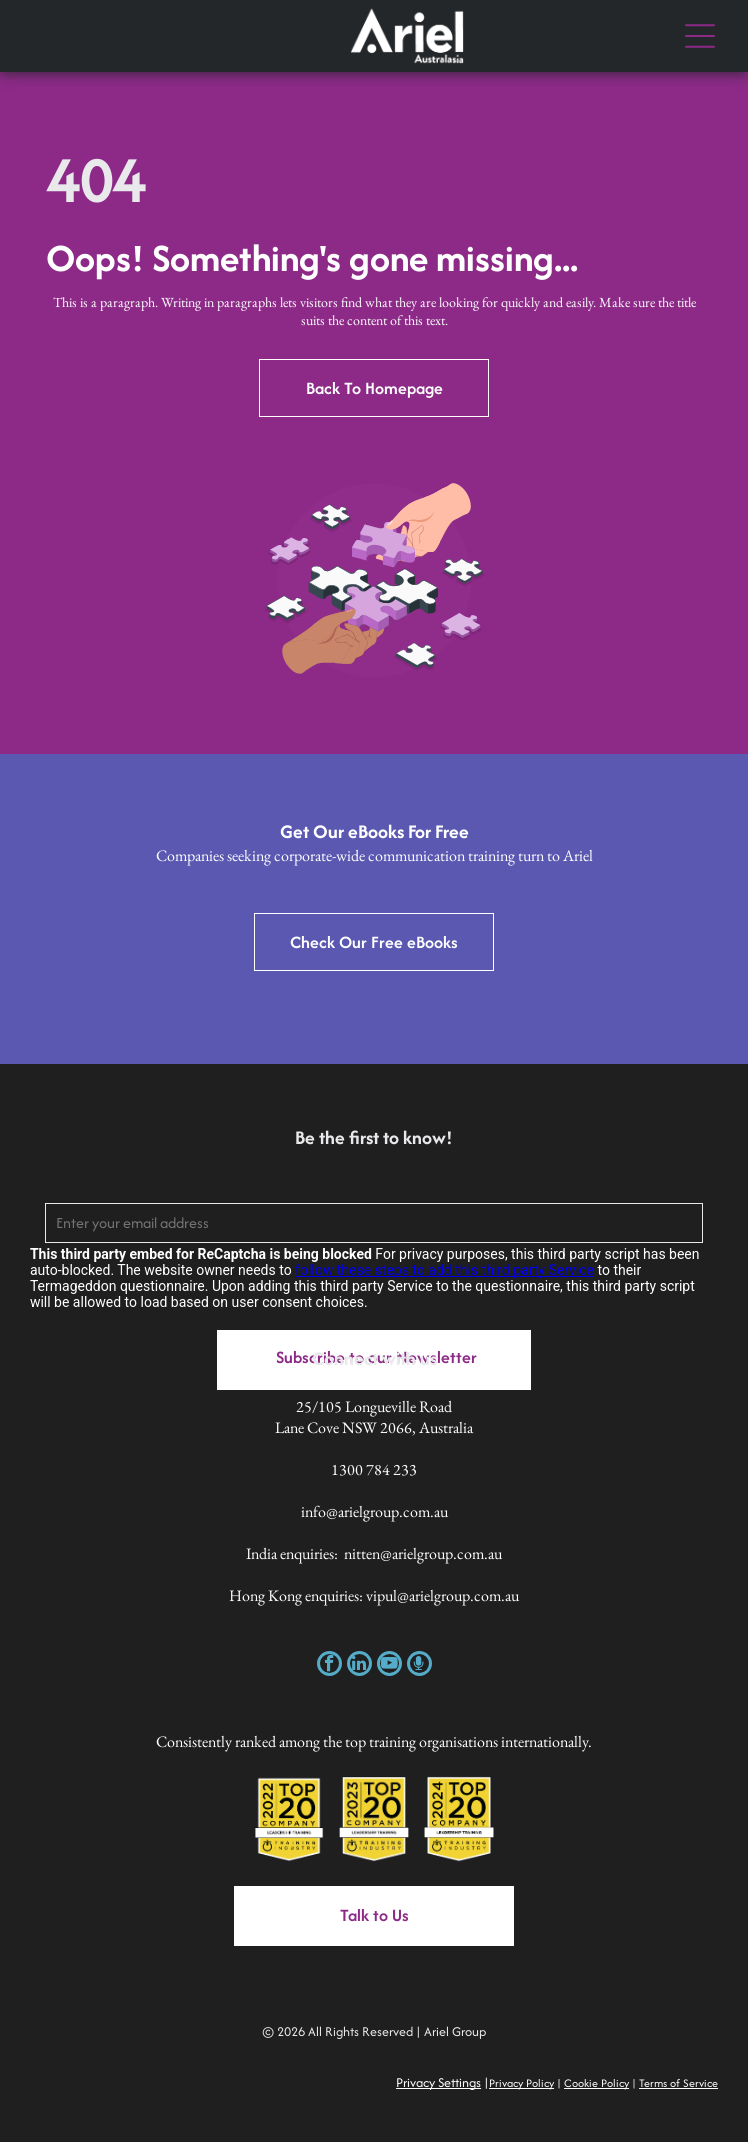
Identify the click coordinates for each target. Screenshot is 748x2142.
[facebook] (329, 1666)
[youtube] (389, 1666)
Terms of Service (678, 2083)
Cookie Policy (596, 2083)
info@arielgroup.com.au (374, 1511)
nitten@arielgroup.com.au (423, 1553)
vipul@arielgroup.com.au (442, 1595)
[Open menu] (700, 36)
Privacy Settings (438, 2082)
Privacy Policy (521, 2083)
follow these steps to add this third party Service (444, 1270)
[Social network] (419, 1666)
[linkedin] (359, 1666)
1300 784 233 (374, 1469)
